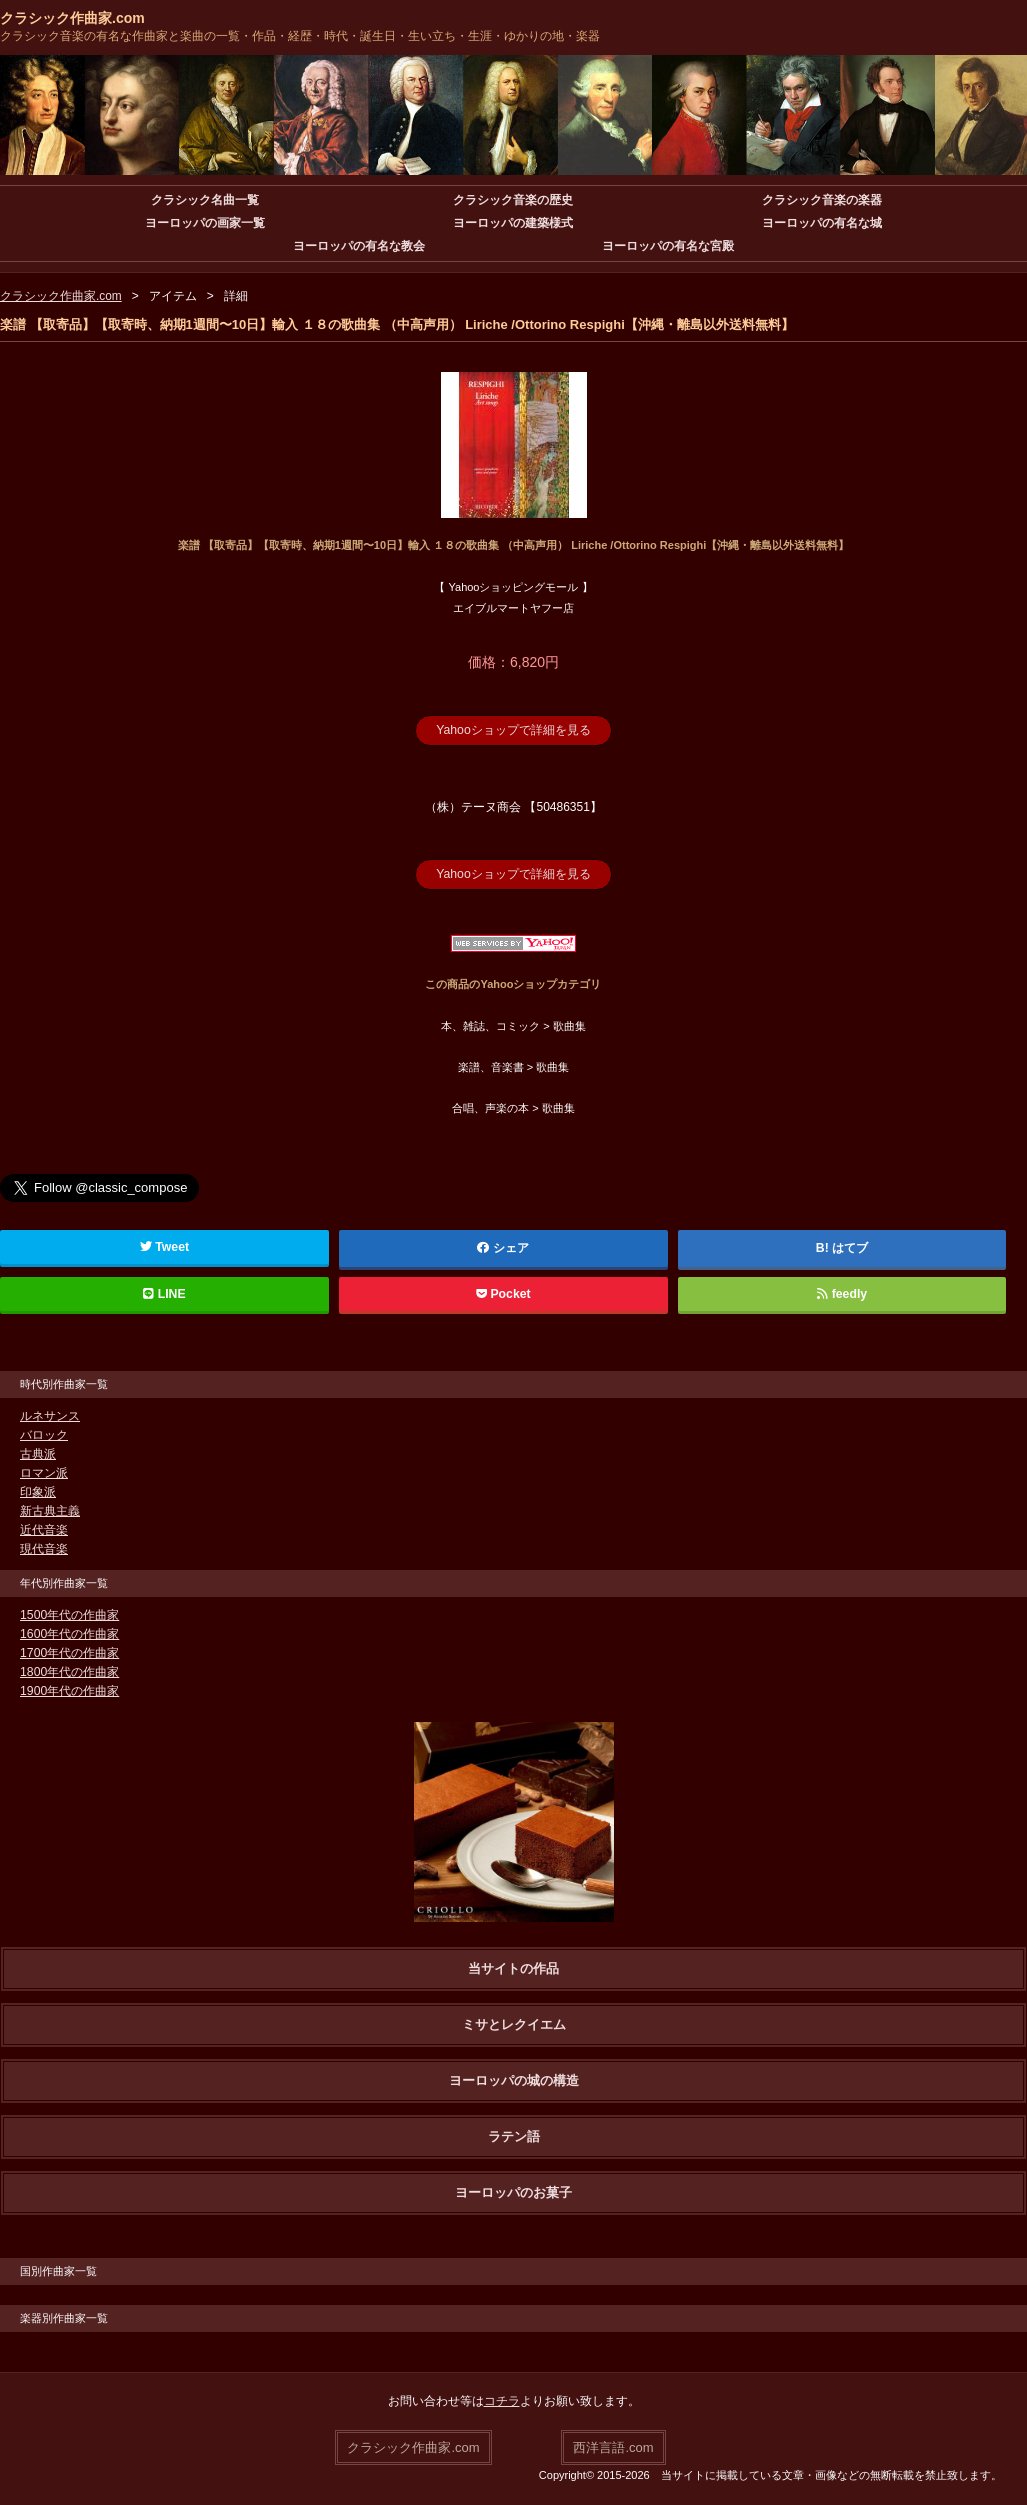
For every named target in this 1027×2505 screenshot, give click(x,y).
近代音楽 (44, 1529)
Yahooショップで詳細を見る (514, 730)
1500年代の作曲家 (69, 1614)
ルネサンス (50, 1415)
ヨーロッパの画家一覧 (205, 223)
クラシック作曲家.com (72, 18)
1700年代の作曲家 (69, 1652)
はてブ (850, 1247)
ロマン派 (44, 1472)
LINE (164, 1293)
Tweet (164, 1246)
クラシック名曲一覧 (205, 200)
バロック (44, 1434)
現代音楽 (44, 1548)
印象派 (38, 1491)
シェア (503, 1247)
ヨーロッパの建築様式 (513, 223)
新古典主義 (50, 1510)
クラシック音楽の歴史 (513, 200)
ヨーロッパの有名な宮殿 (668, 246)
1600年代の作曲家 (69, 1633)
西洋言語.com (613, 2445)
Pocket (503, 1293)
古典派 (38, 1453)
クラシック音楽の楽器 (822, 200)
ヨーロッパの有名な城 (822, 223)
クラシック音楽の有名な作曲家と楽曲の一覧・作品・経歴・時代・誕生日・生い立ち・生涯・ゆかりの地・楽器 (300, 36)
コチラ (502, 2400)
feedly (841, 1293)
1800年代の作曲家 (69, 1671)
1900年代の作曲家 (69, 1690)
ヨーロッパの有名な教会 (359, 246)
